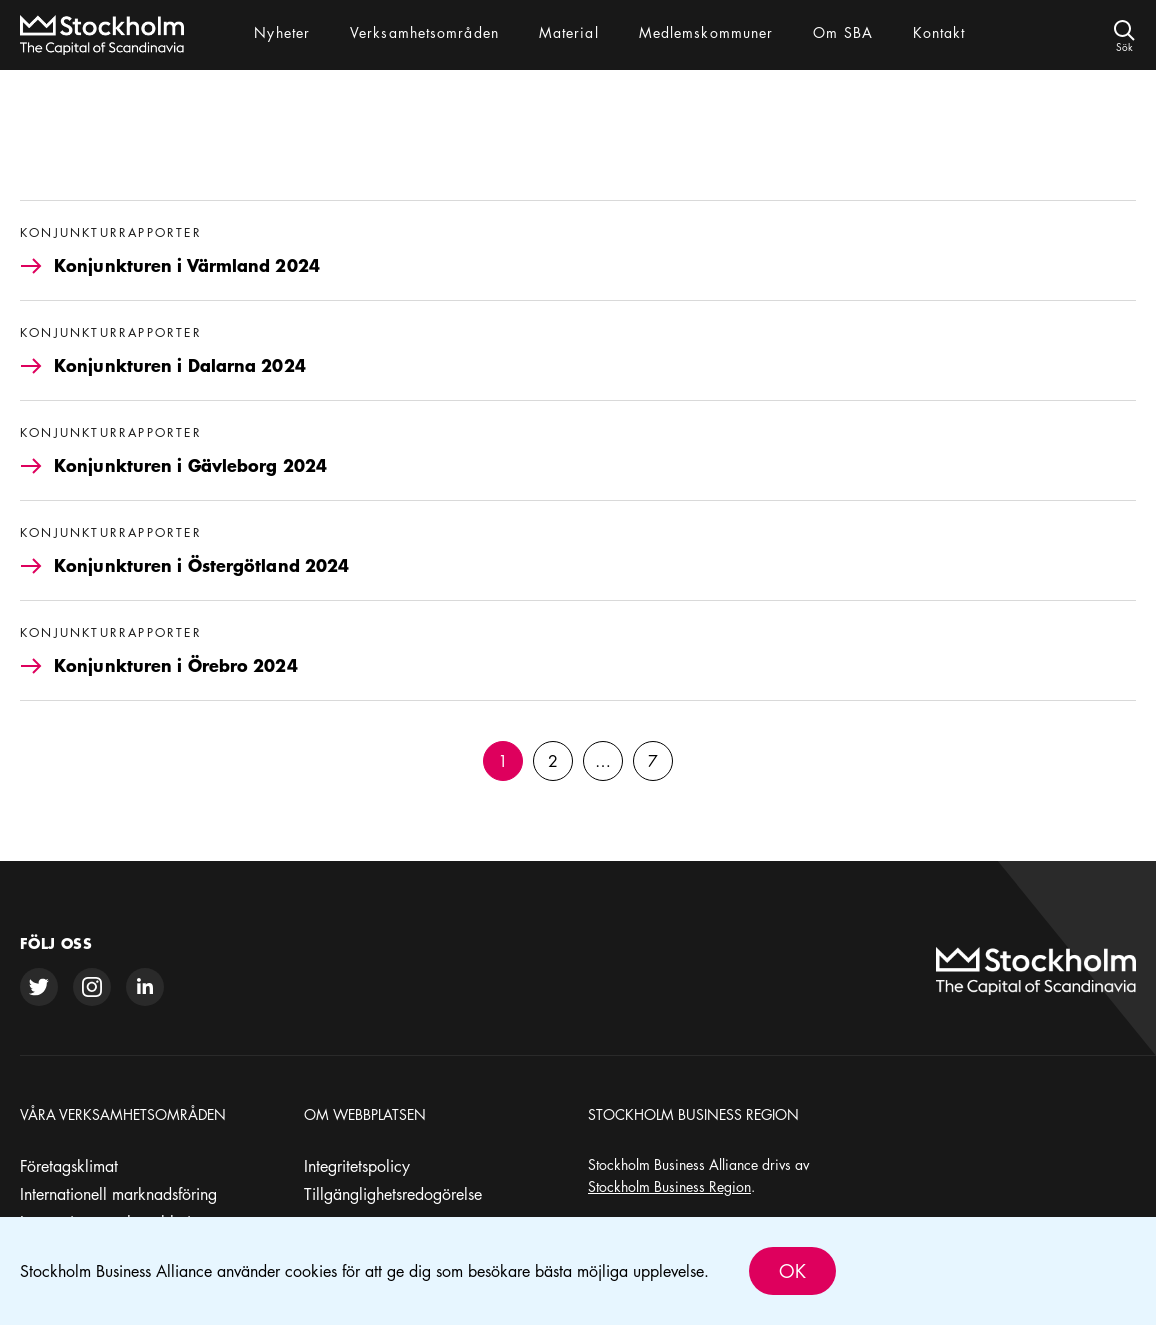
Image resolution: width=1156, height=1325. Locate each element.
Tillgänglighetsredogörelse (393, 1194)
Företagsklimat (69, 1166)
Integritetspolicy (357, 1166)
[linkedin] (145, 987)
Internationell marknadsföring (118, 1194)
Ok (792, 1271)
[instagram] (92, 987)
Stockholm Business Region (669, 1186)
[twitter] (39, 987)
